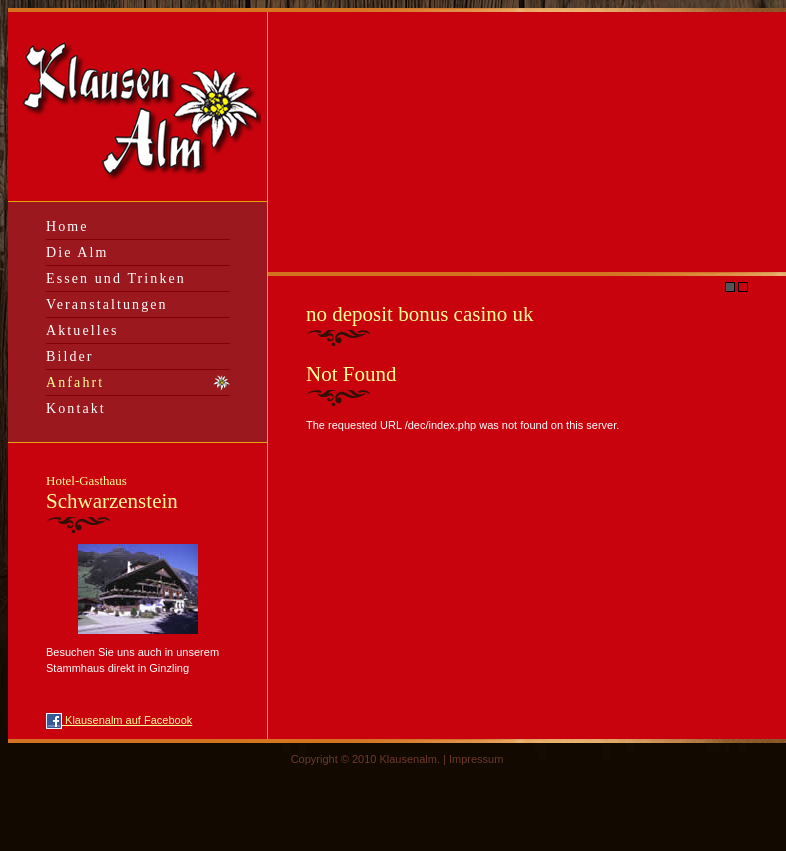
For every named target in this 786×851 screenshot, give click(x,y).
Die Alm (77, 252)
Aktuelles (82, 330)
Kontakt (76, 408)
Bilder (70, 356)
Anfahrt (75, 382)
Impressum (476, 759)
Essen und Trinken (116, 278)
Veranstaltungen (107, 304)
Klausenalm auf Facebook (119, 720)
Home (67, 226)
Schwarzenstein (112, 493)
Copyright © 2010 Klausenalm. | (370, 759)
